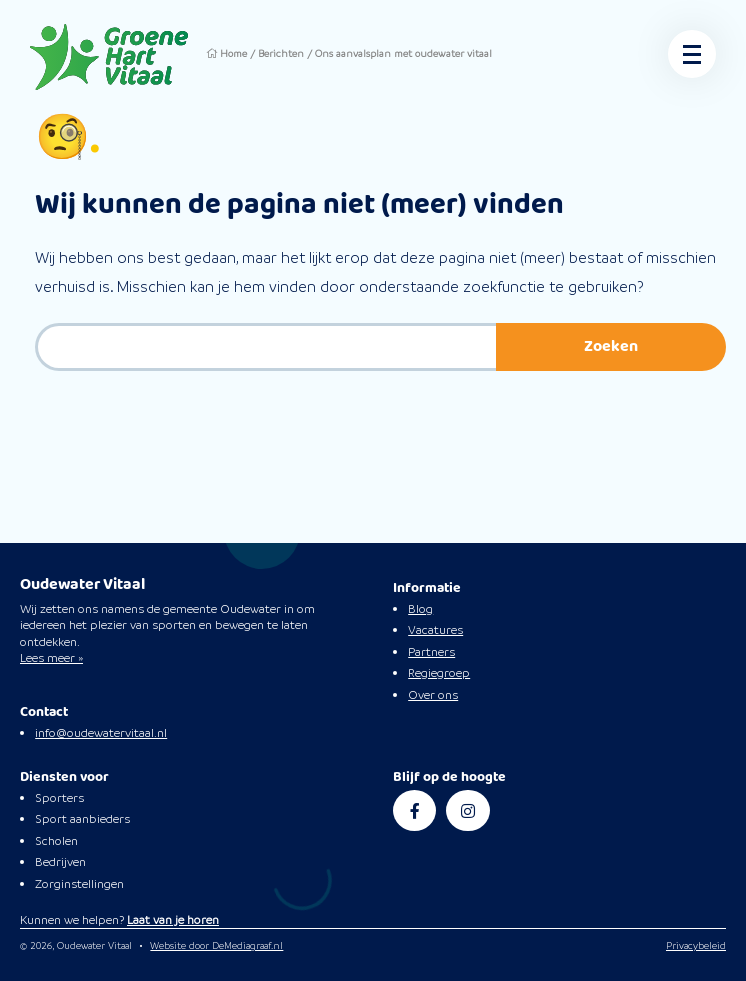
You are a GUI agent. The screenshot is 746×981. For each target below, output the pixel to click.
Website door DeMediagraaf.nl (216, 945)
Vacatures (435, 630)
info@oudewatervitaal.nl (101, 733)
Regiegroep (439, 673)
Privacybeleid (696, 945)
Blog (420, 609)
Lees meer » (51, 658)
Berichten (285, 54)
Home (235, 54)
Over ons (433, 695)
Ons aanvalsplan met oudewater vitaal (415, 54)
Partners (431, 652)
